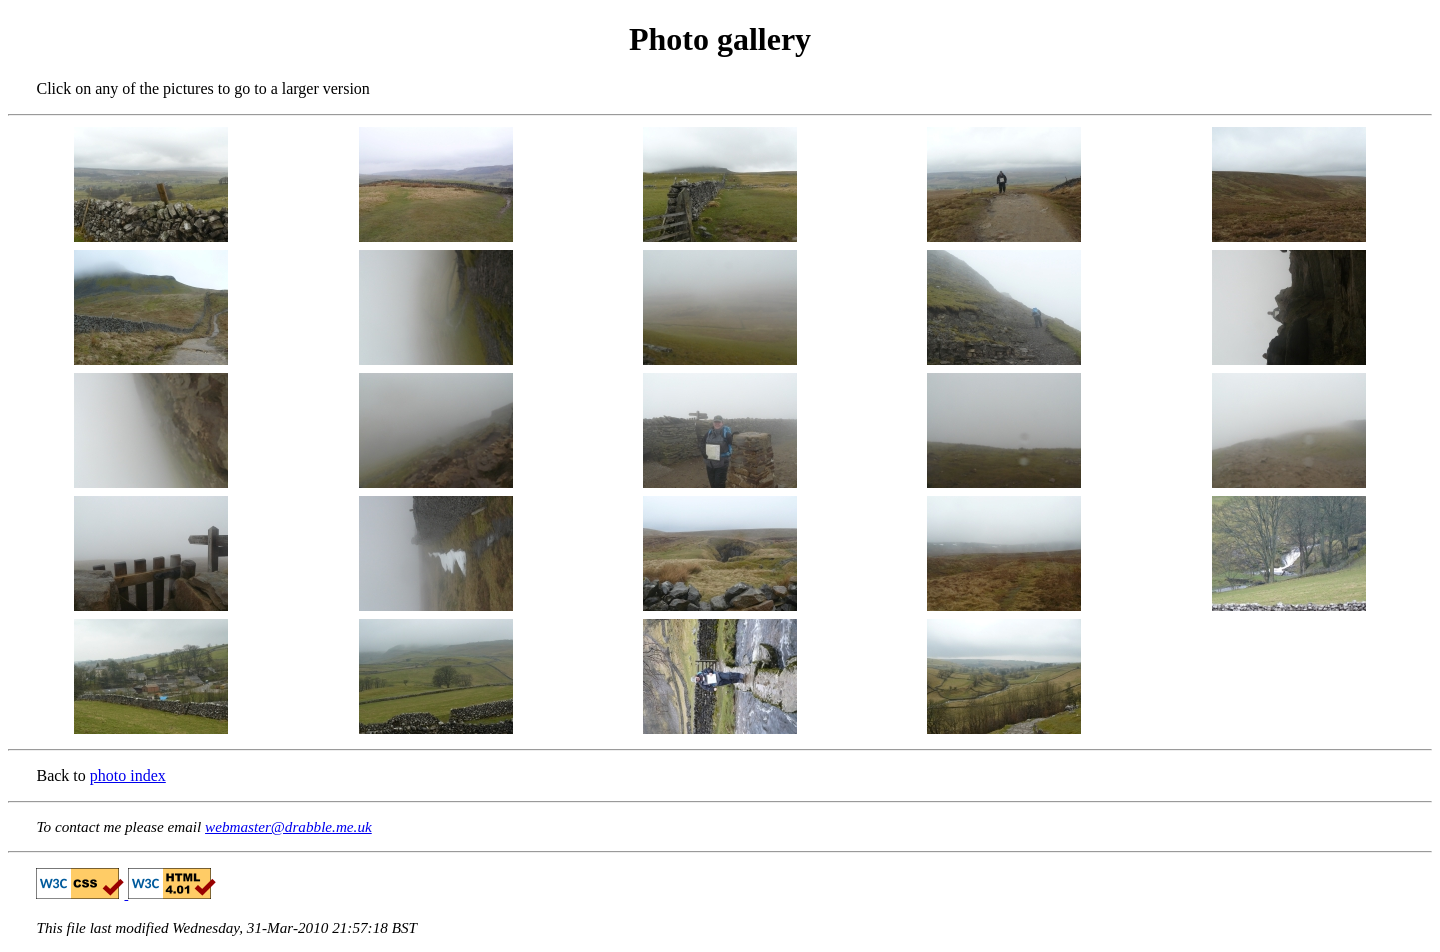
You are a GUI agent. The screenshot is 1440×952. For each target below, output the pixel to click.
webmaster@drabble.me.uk (288, 826)
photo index (128, 775)
